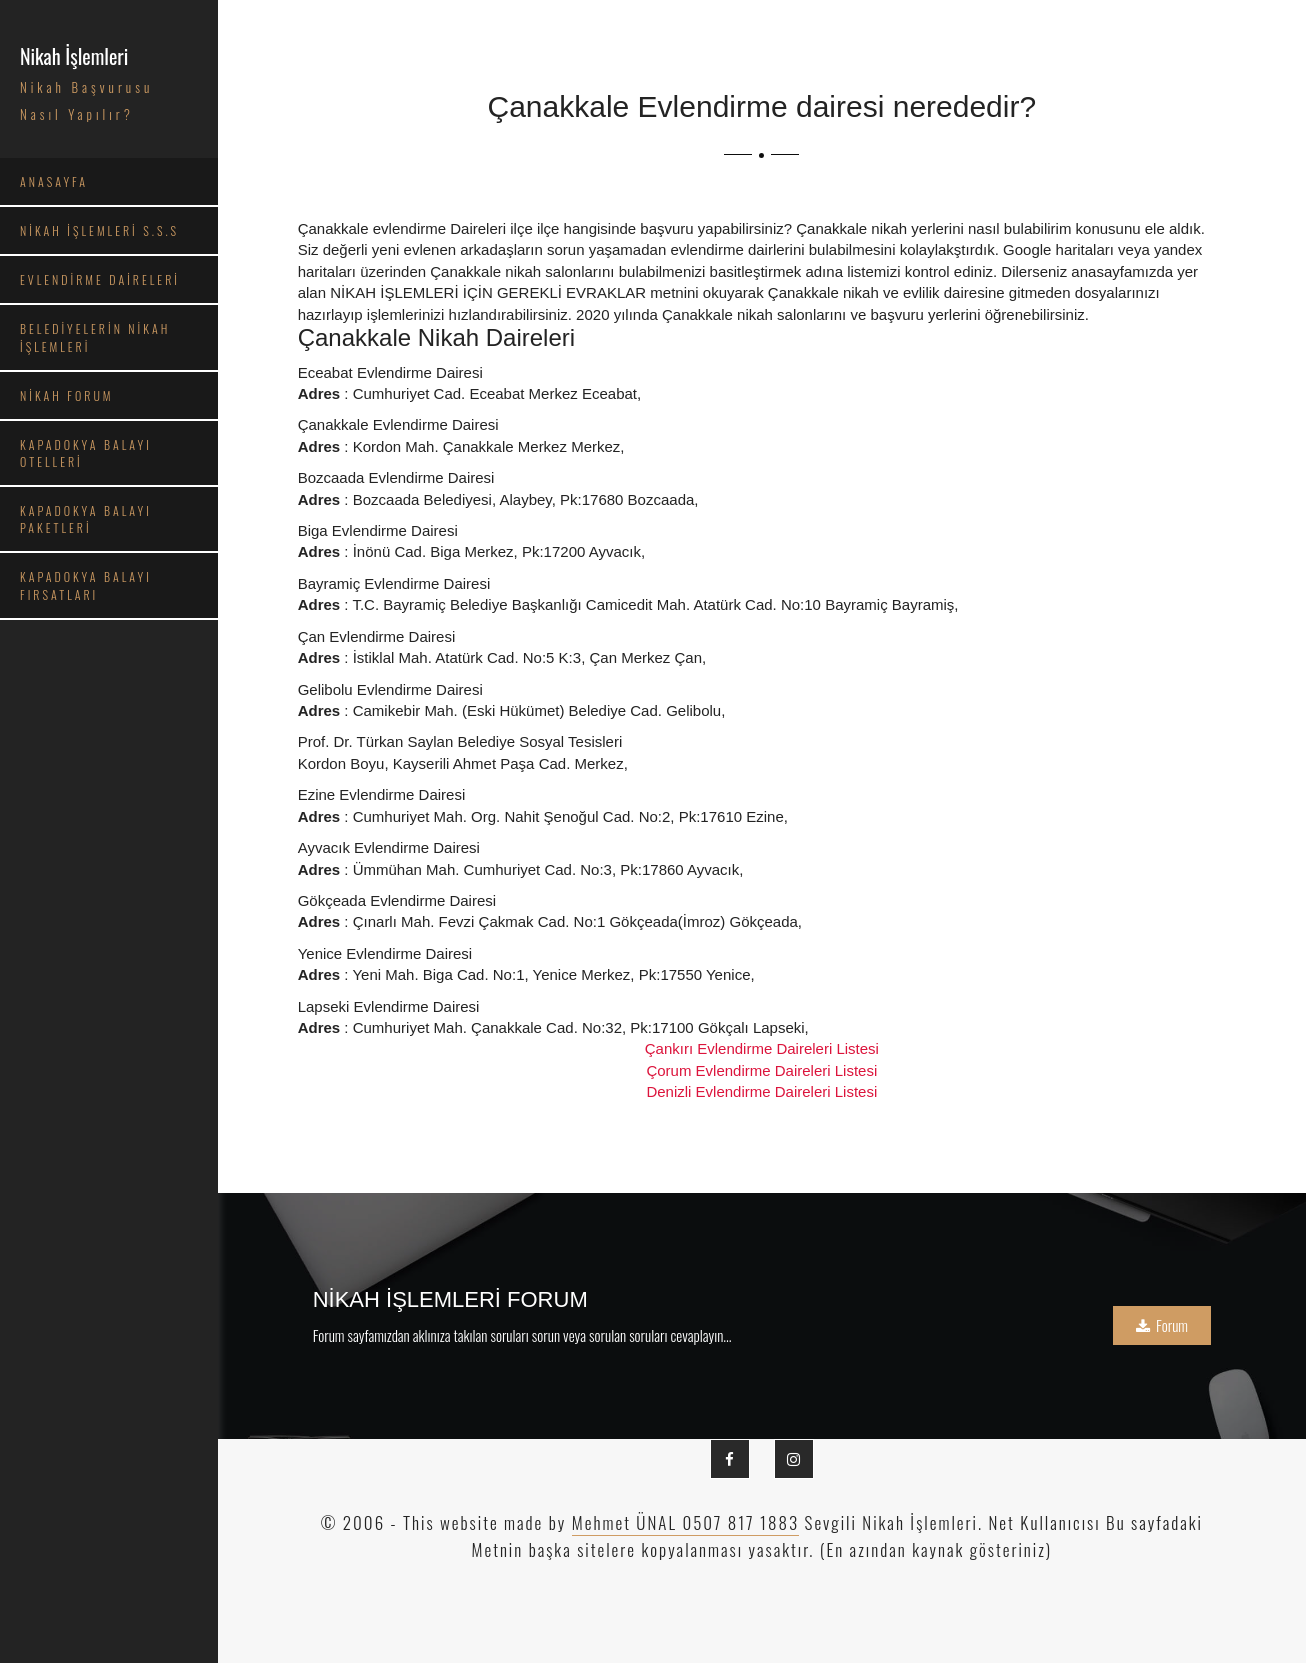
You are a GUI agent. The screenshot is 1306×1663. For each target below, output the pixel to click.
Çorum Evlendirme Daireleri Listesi (761, 1070)
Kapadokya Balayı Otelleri (86, 453)
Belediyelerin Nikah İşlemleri (95, 337)
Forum (1162, 1325)
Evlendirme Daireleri (100, 279)
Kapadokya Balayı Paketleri (86, 519)
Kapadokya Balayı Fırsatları (86, 585)
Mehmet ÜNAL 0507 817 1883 (685, 1522)
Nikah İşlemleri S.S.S (99, 230)
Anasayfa (54, 181)
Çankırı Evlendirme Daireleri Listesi (762, 1048)
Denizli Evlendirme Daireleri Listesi (761, 1091)
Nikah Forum (67, 395)
